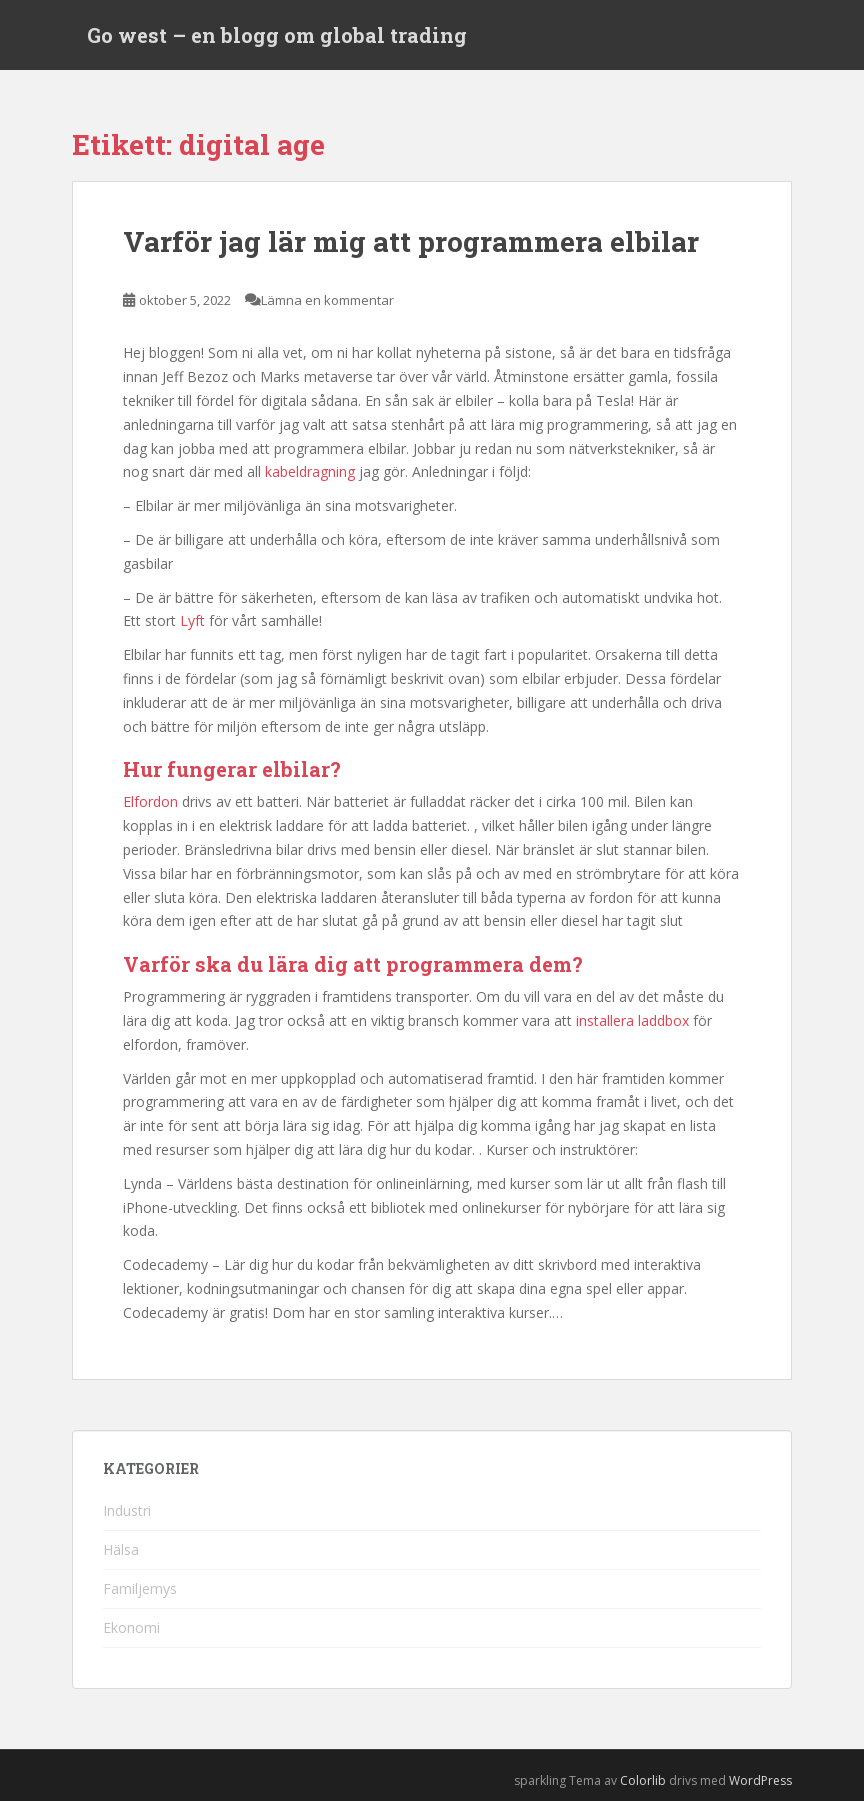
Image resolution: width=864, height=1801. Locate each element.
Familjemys (140, 1588)
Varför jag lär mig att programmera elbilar (411, 241)
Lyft (192, 620)
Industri (127, 1510)
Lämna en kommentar (327, 300)
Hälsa (121, 1549)
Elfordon (150, 801)
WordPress (760, 1780)
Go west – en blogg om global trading (277, 35)
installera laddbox (632, 1020)
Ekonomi (131, 1627)
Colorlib (643, 1780)
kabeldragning (310, 471)
